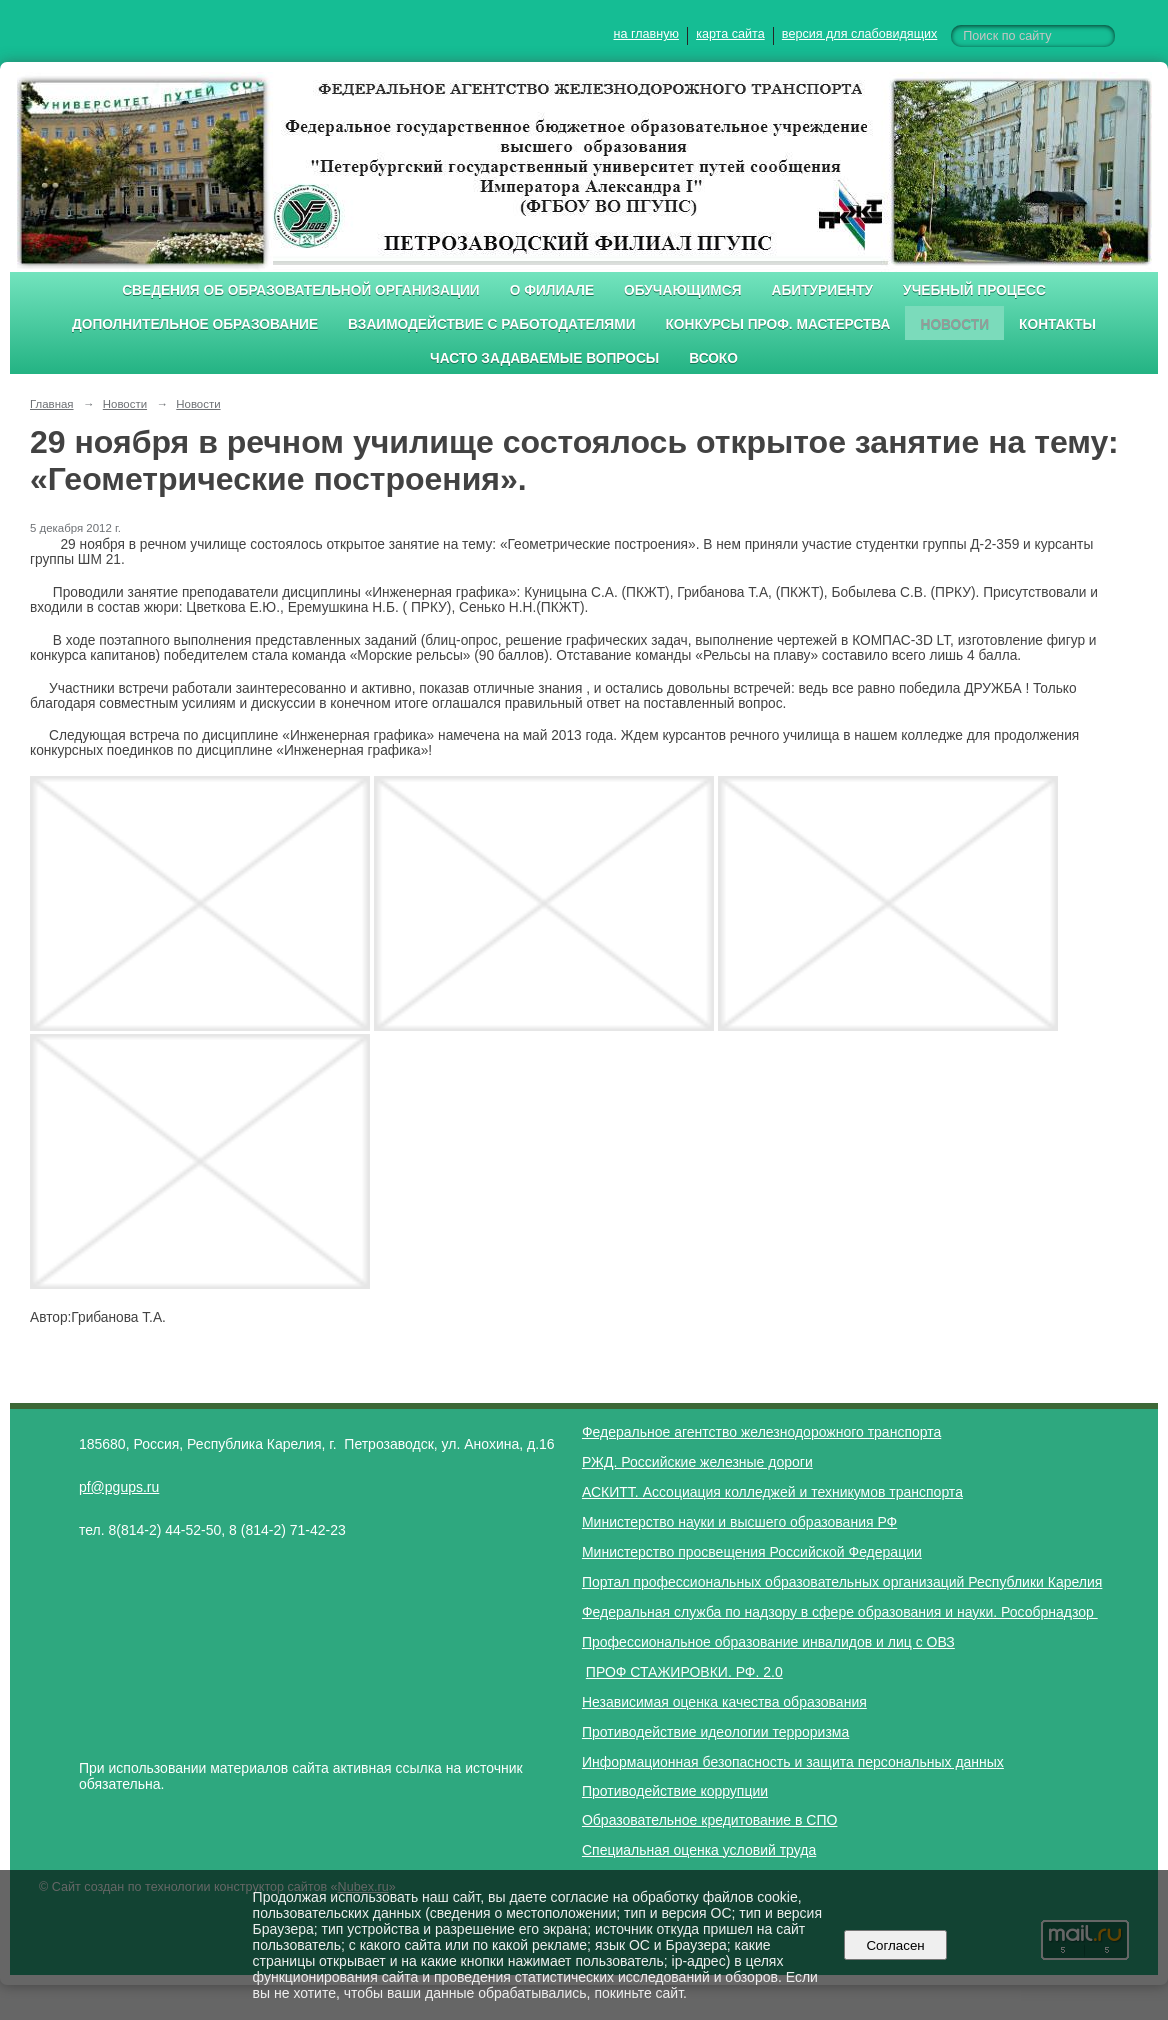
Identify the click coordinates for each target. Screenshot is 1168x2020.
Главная (52, 404)
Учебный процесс (974, 290)
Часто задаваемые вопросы (544, 358)
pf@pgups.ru (119, 1487)
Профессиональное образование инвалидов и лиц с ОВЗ (768, 1642)
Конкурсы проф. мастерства (778, 324)
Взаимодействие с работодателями (491, 324)
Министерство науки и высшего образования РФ (739, 1522)
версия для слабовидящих (859, 34)
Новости (954, 324)
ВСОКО (713, 358)
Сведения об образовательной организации (301, 290)
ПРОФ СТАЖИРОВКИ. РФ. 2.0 (684, 1672)
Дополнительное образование (195, 324)
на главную (646, 34)
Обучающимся (682, 290)
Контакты (1057, 324)
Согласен (895, 1945)
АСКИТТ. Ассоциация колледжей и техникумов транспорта (772, 1492)
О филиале (552, 290)
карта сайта (730, 34)
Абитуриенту (823, 290)
